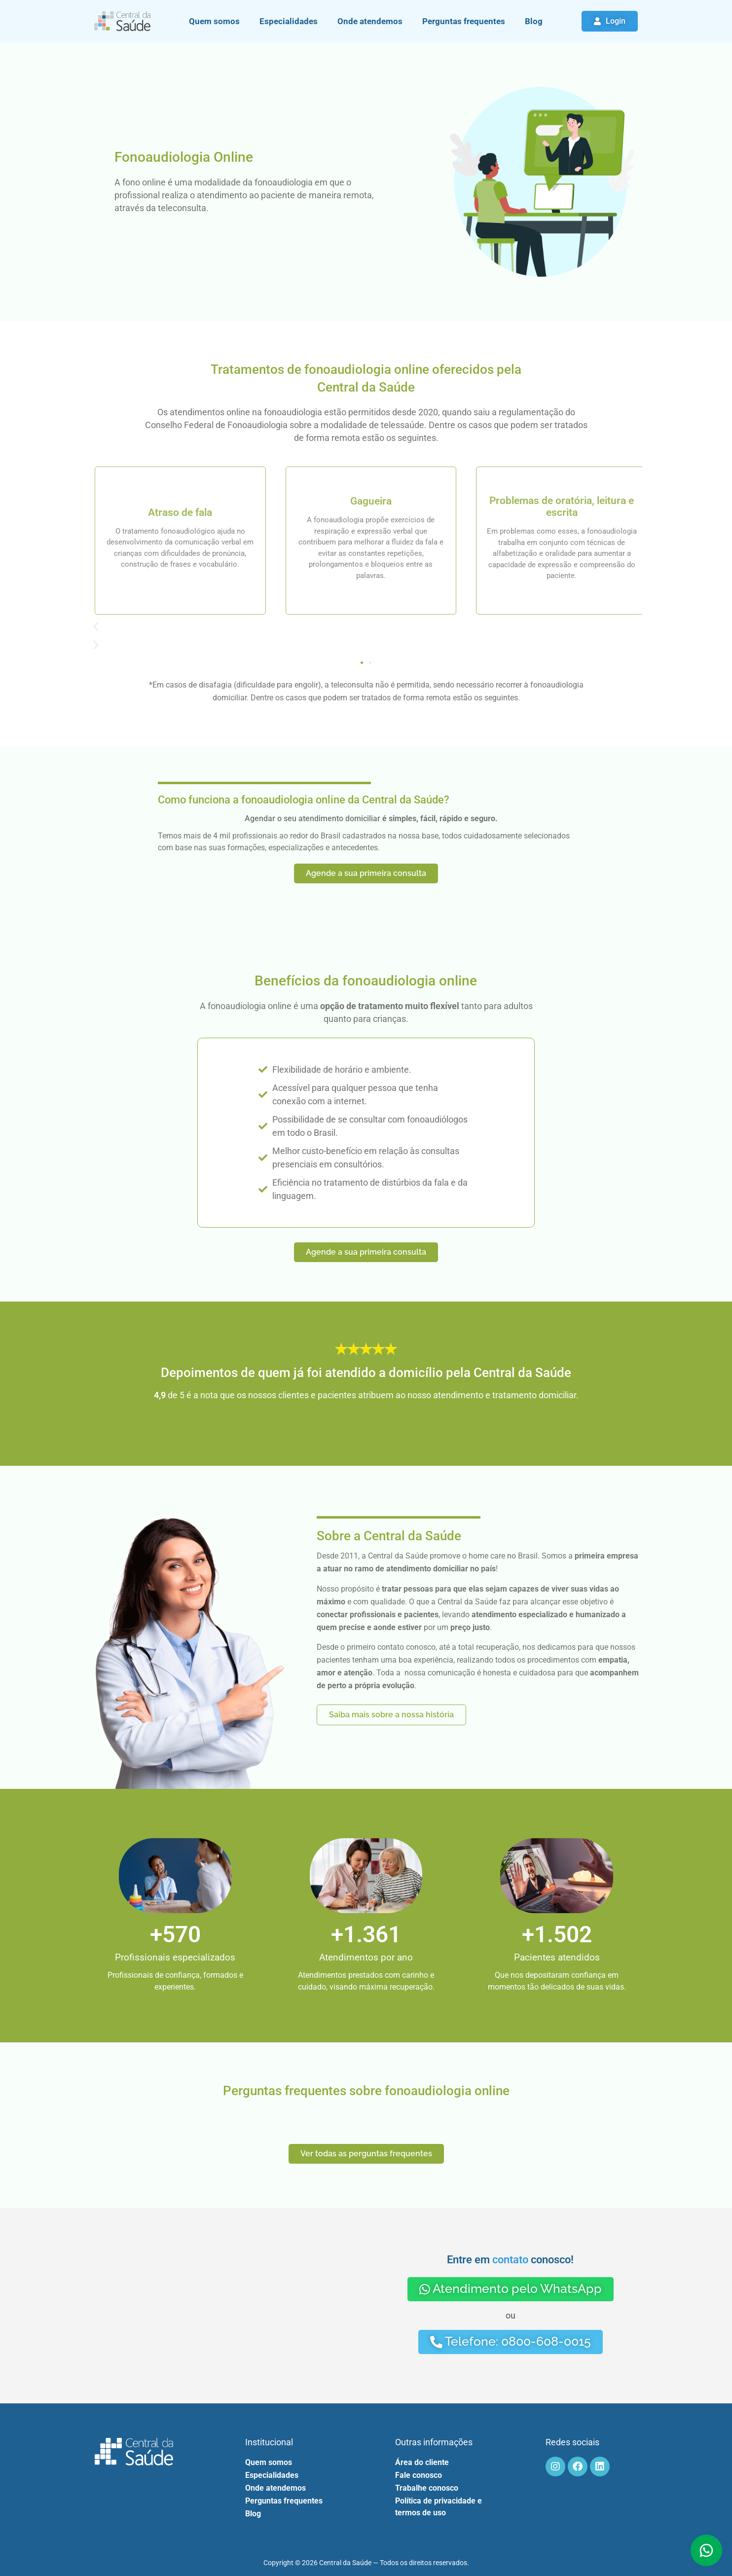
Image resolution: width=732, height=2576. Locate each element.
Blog (534, 21)
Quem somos (214, 21)
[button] (366, 626)
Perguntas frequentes (463, 21)
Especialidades (288, 21)
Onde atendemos (370, 21)
